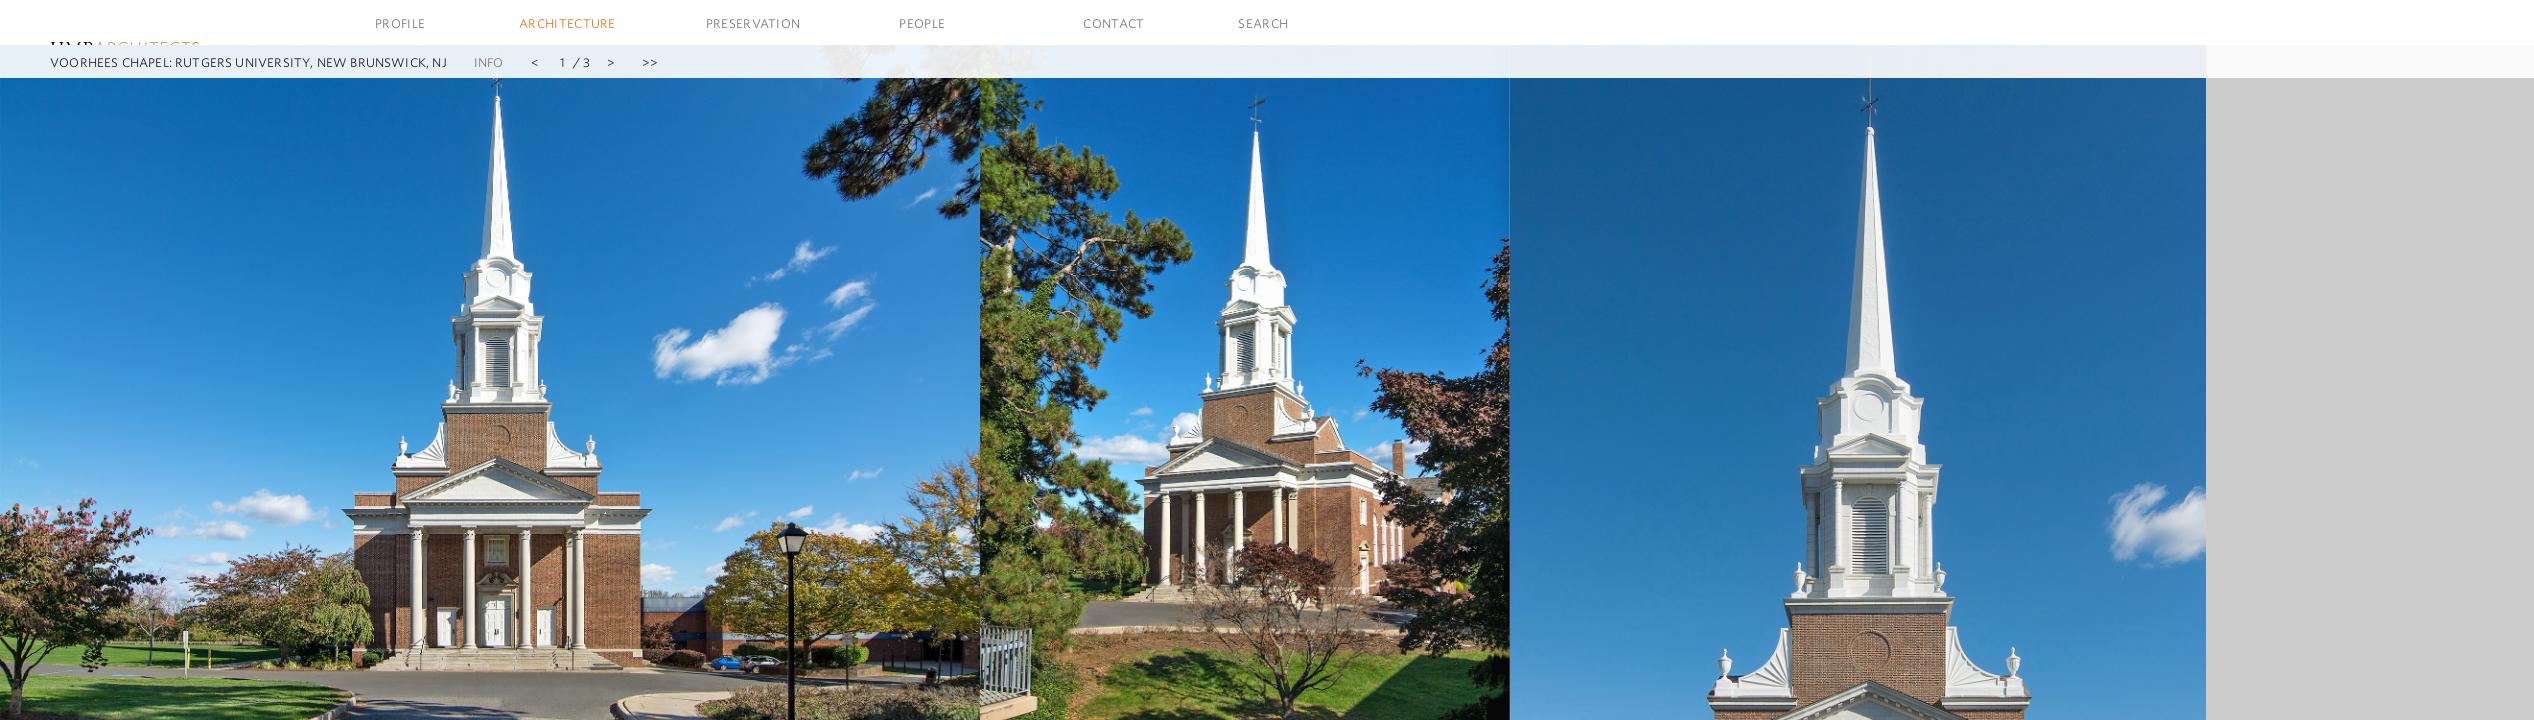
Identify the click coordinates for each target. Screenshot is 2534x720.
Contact (1113, 23)
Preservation (753, 23)
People (922, 23)
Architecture (567, 23)
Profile (400, 23)
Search (1263, 23)
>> (650, 62)
